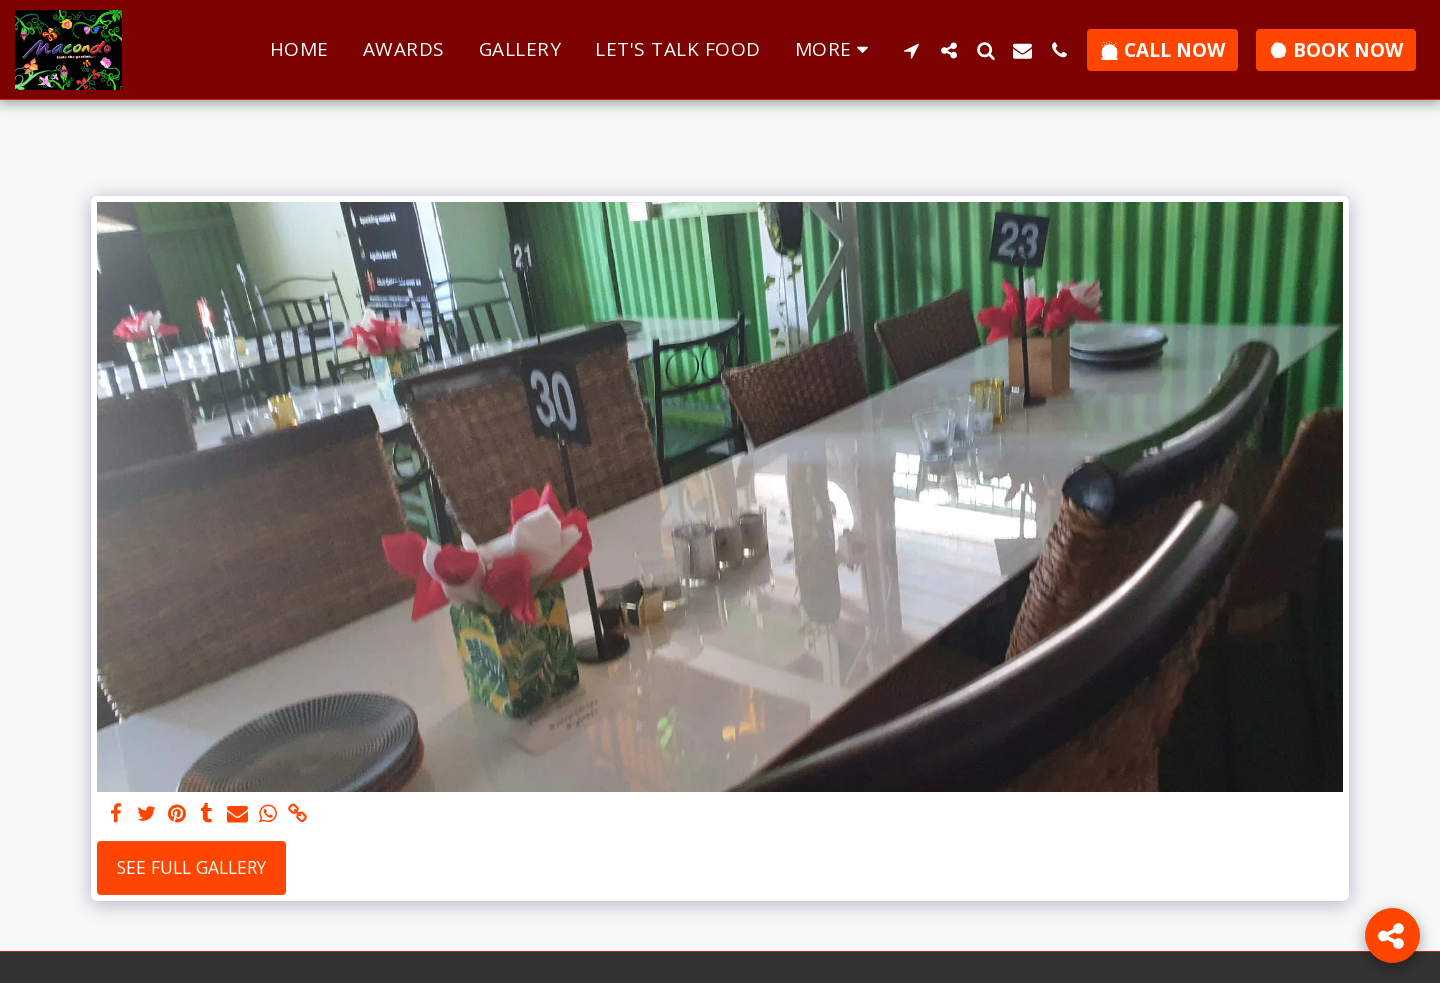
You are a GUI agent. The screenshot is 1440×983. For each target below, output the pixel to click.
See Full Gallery (191, 867)
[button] (911, 50)
